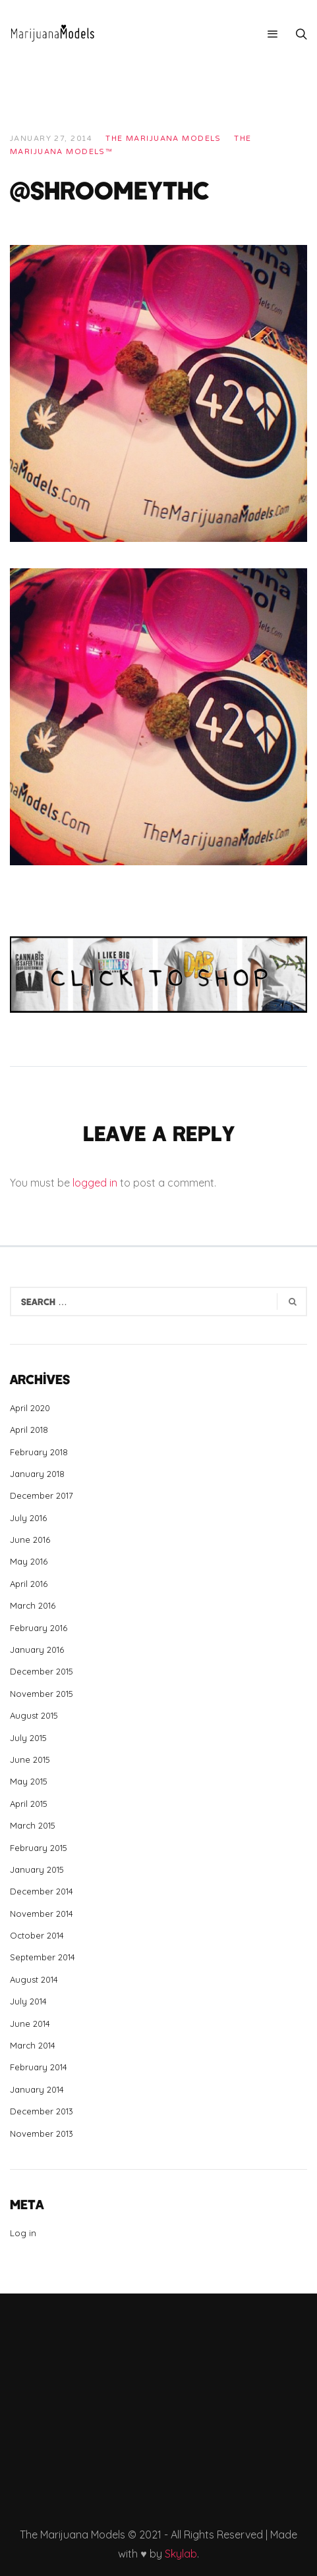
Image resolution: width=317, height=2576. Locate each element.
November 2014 (41, 1913)
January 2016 (37, 1649)
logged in (94, 1182)
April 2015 (28, 1803)
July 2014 (28, 2001)
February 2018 (39, 1452)
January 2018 (37, 1473)
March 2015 (32, 1825)
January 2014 (37, 2089)
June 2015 (30, 1759)
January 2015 (37, 1869)
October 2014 (37, 1935)
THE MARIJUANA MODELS (163, 138)
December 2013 (41, 2111)
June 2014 (30, 2023)
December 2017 (41, 1495)
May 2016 (28, 1561)
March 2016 (32, 1605)
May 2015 (28, 1781)
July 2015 (28, 1737)
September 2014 (42, 1957)
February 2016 (38, 1628)
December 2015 (41, 1671)
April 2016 (28, 1583)
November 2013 (41, 2133)
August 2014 (34, 1979)
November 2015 (41, 1693)
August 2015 (34, 1715)
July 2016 (28, 1518)
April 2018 (29, 1429)
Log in (23, 2233)
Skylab (181, 2553)
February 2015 (38, 1847)
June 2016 (30, 1539)
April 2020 (30, 1408)
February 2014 (38, 2067)
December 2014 (41, 1891)
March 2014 (32, 2045)
